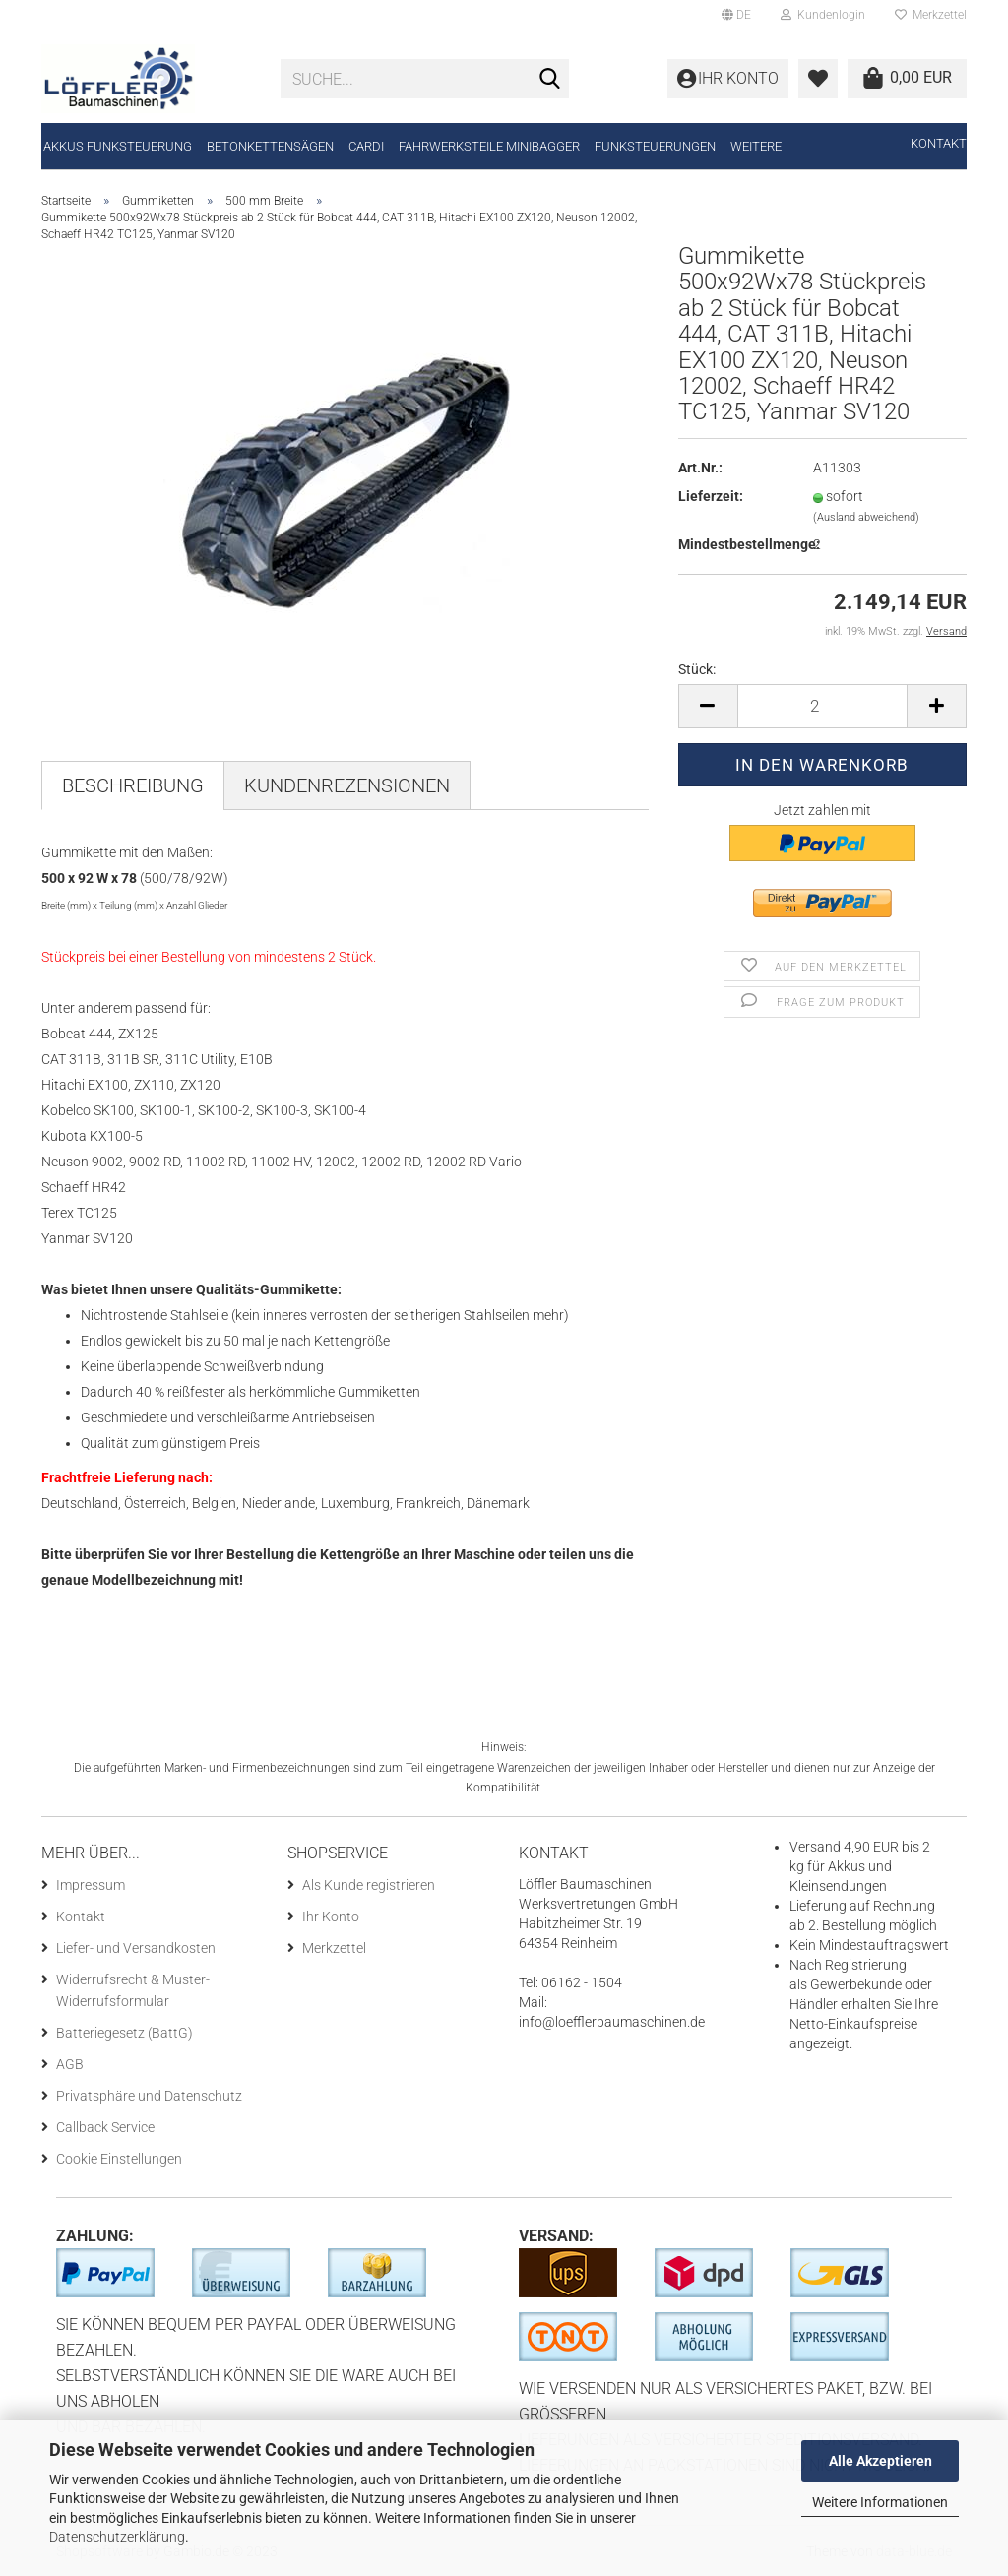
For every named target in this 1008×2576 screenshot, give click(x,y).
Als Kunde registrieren (368, 1885)
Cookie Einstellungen (119, 2159)
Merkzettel (931, 15)
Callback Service (105, 2127)
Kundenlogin (823, 15)
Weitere (756, 146)
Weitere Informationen (880, 2502)
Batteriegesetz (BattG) (124, 2033)
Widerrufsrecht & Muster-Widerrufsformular (133, 1990)
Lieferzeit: (710, 496)
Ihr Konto (330, 1916)
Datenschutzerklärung (117, 2537)
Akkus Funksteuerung (117, 146)
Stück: (697, 669)
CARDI (366, 146)
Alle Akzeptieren (880, 2461)
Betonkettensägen (270, 146)
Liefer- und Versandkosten (136, 1948)
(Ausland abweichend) (866, 517)
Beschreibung (133, 785)
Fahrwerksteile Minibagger (489, 146)
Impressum (90, 1885)
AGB (70, 2064)
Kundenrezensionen (347, 785)
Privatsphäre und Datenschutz (149, 2096)
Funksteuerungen (655, 146)
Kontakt (939, 143)
